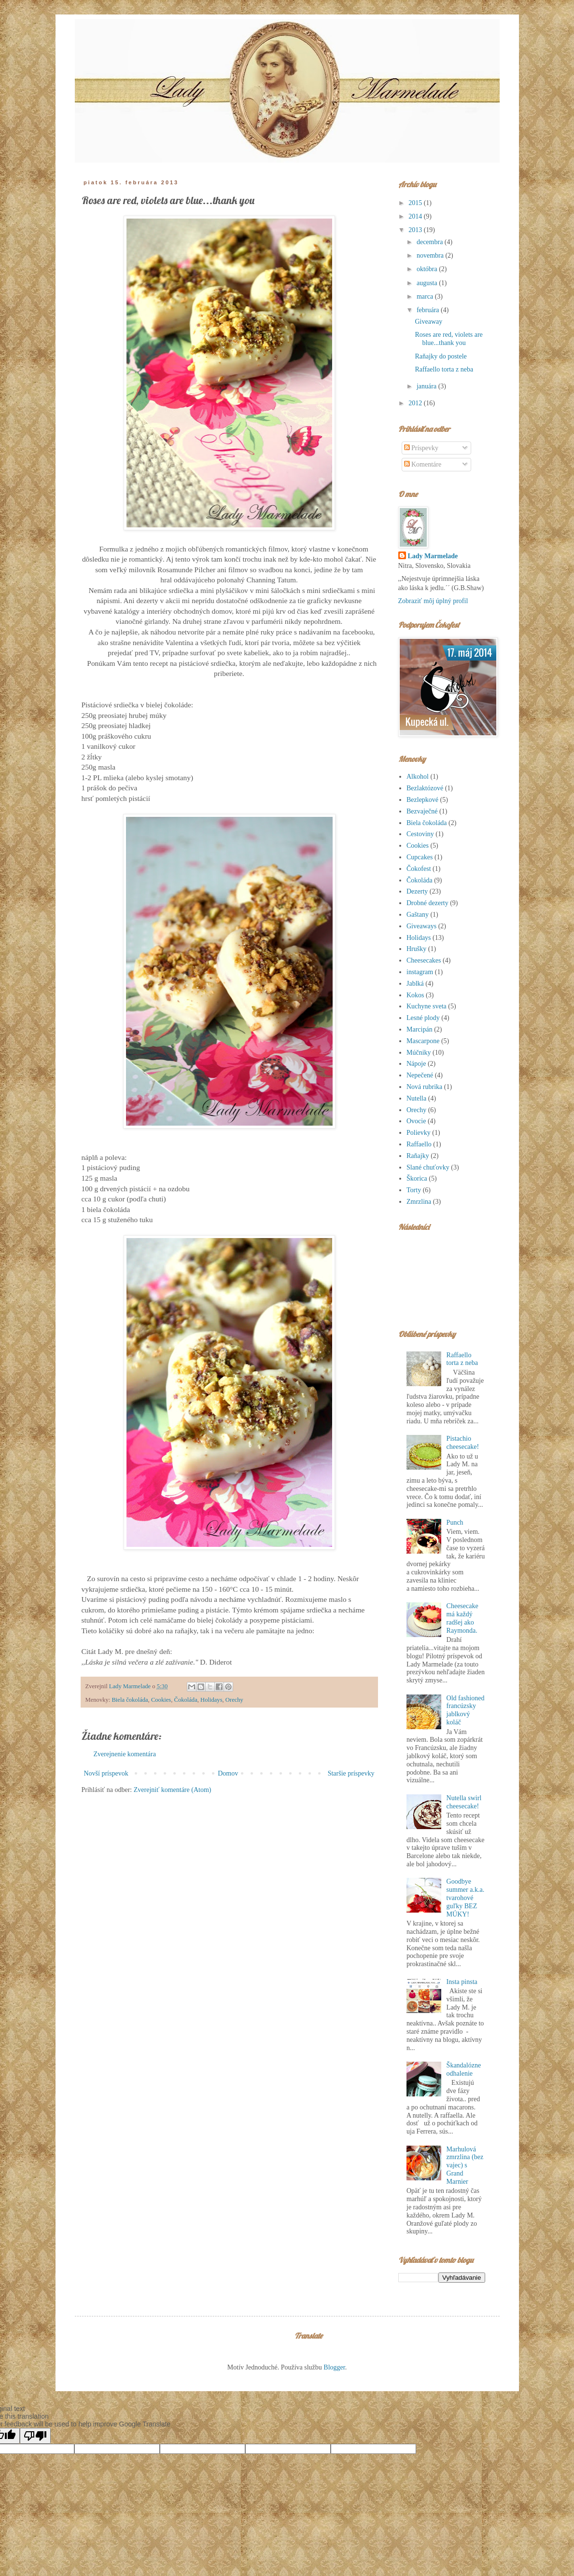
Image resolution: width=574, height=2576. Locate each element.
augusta (428, 283)
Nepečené (419, 1075)
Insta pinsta (462, 1981)
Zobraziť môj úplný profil (433, 601)
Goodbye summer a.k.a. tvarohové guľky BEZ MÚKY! (466, 1897)
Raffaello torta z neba (444, 369)
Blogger (334, 2367)
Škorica (416, 1178)
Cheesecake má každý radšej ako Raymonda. (462, 1618)
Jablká (415, 983)
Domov (228, 1773)
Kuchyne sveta (426, 1006)
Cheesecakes (423, 960)
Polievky (418, 1132)
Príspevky (421, 448)
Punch (455, 1522)
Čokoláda (185, 1699)
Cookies (161, 1699)
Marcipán (419, 1029)
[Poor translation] (35, 2436)
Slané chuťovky (427, 1167)
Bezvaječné (422, 811)
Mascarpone (422, 1041)
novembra (431, 255)
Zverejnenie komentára (125, 1754)
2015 (416, 203)
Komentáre (423, 464)
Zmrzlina (418, 1201)
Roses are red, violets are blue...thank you (448, 338)
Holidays (211, 1699)
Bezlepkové (422, 799)
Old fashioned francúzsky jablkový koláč (466, 1710)
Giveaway (428, 321)
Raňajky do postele (440, 356)
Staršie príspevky (351, 1773)
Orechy (234, 1699)
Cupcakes (419, 857)
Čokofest (418, 868)
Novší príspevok (106, 1773)
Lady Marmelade (433, 556)
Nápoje (416, 1063)
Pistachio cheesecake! (463, 1442)
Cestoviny (420, 834)
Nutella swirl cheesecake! (464, 1802)
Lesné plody (423, 1017)
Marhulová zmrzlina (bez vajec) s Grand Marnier (465, 2165)
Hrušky (416, 948)
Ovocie (416, 1121)
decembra (431, 242)
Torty (413, 1190)
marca (426, 296)
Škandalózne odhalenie (464, 2069)
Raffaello (419, 1144)
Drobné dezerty (427, 903)
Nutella (416, 1098)
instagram (419, 972)
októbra (428, 269)
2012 (416, 403)
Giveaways (421, 926)
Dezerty (417, 891)
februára (429, 310)
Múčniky (418, 1052)
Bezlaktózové (424, 788)
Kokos (415, 995)
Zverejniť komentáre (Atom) (172, 1789)
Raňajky (417, 1155)
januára (427, 386)
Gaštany (417, 914)
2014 (416, 216)
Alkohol (417, 776)
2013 (416, 230)
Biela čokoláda (130, 1699)
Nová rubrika (424, 1086)
